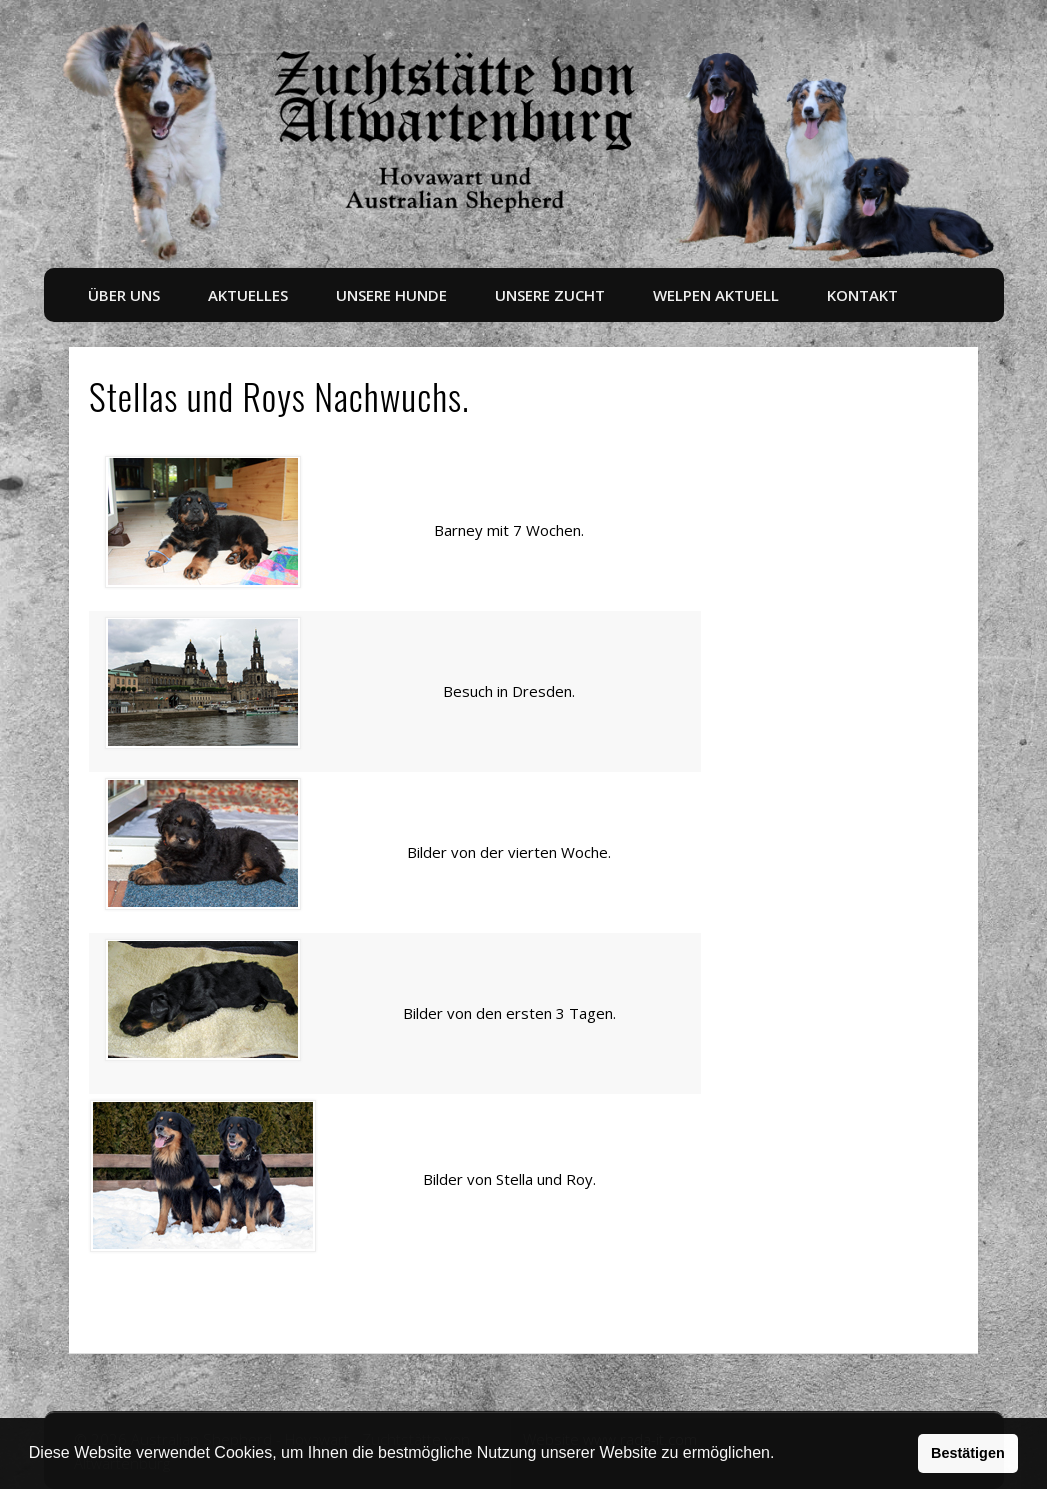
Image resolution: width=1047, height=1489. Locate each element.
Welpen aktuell (716, 295)
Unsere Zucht (550, 295)
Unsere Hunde (391, 295)
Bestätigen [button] (968, 1453)
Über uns (124, 295)
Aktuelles (248, 295)
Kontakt (862, 295)
